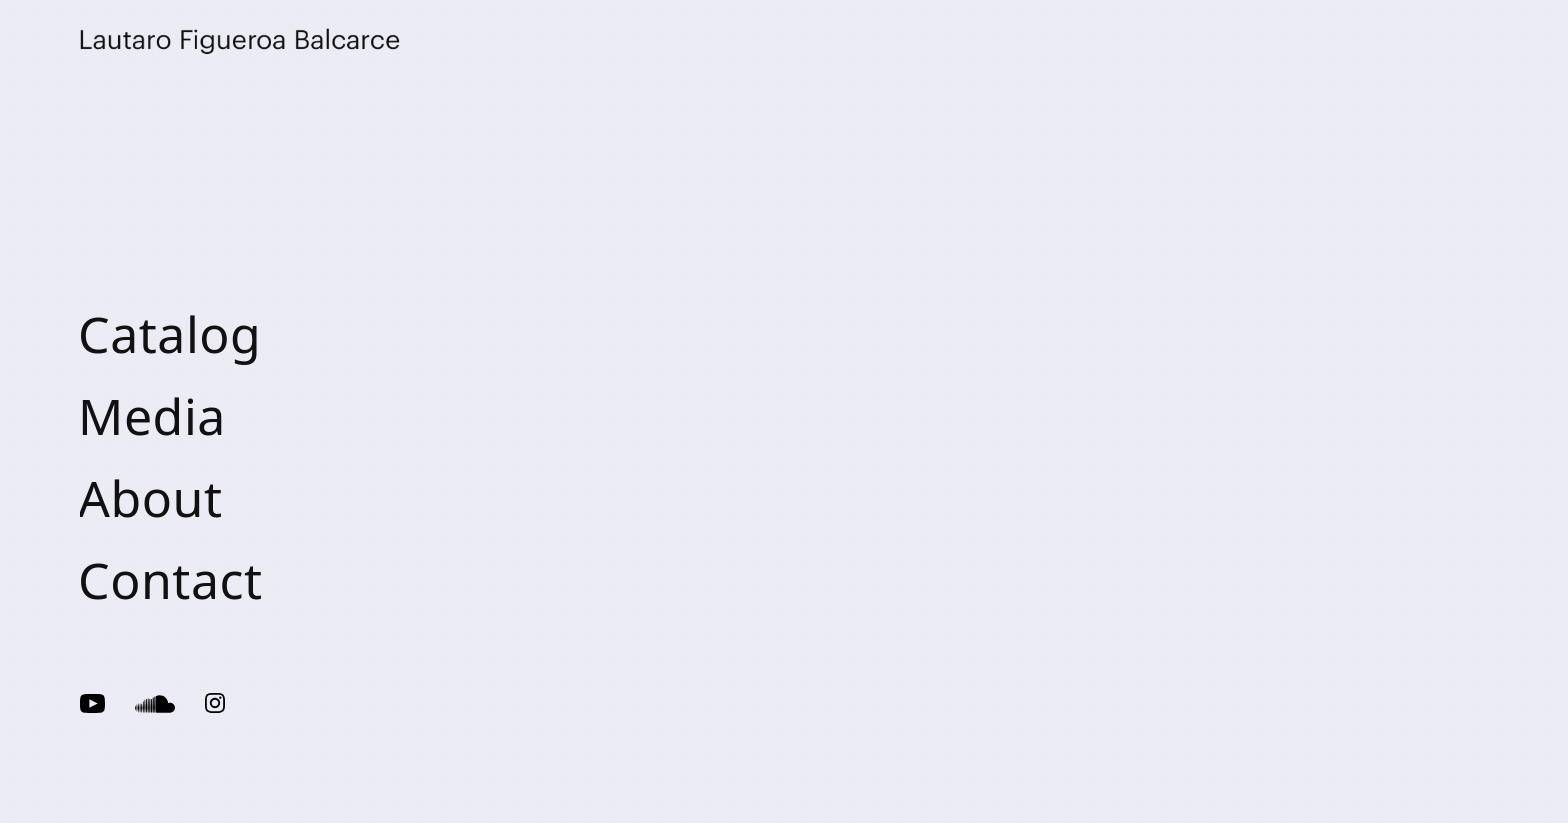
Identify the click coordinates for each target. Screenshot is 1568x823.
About (150, 498)
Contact (170, 580)
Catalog (169, 334)
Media (152, 416)
